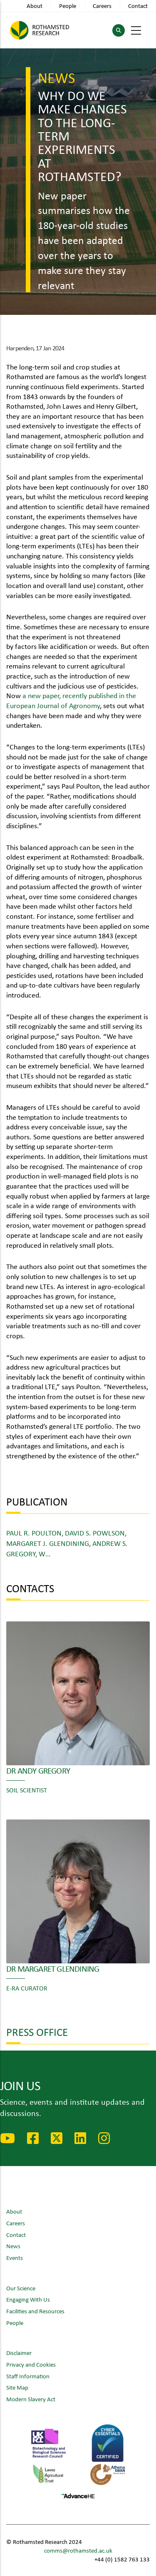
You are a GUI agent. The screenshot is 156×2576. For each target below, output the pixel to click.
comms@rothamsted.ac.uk (78, 2550)
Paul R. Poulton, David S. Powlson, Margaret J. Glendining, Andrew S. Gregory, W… (67, 1543)
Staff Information (28, 2376)
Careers (102, 5)
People (67, 5)
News (13, 2245)
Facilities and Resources (35, 2311)
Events (14, 2257)
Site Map (17, 2387)
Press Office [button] (37, 2031)
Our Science (20, 2288)
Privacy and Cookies (31, 2364)
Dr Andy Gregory (38, 1770)
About (34, 5)
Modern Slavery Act (30, 2399)
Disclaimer (19, 2352)
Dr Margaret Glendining (52, 1968)
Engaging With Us (28, 2299)
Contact (138, 5)
